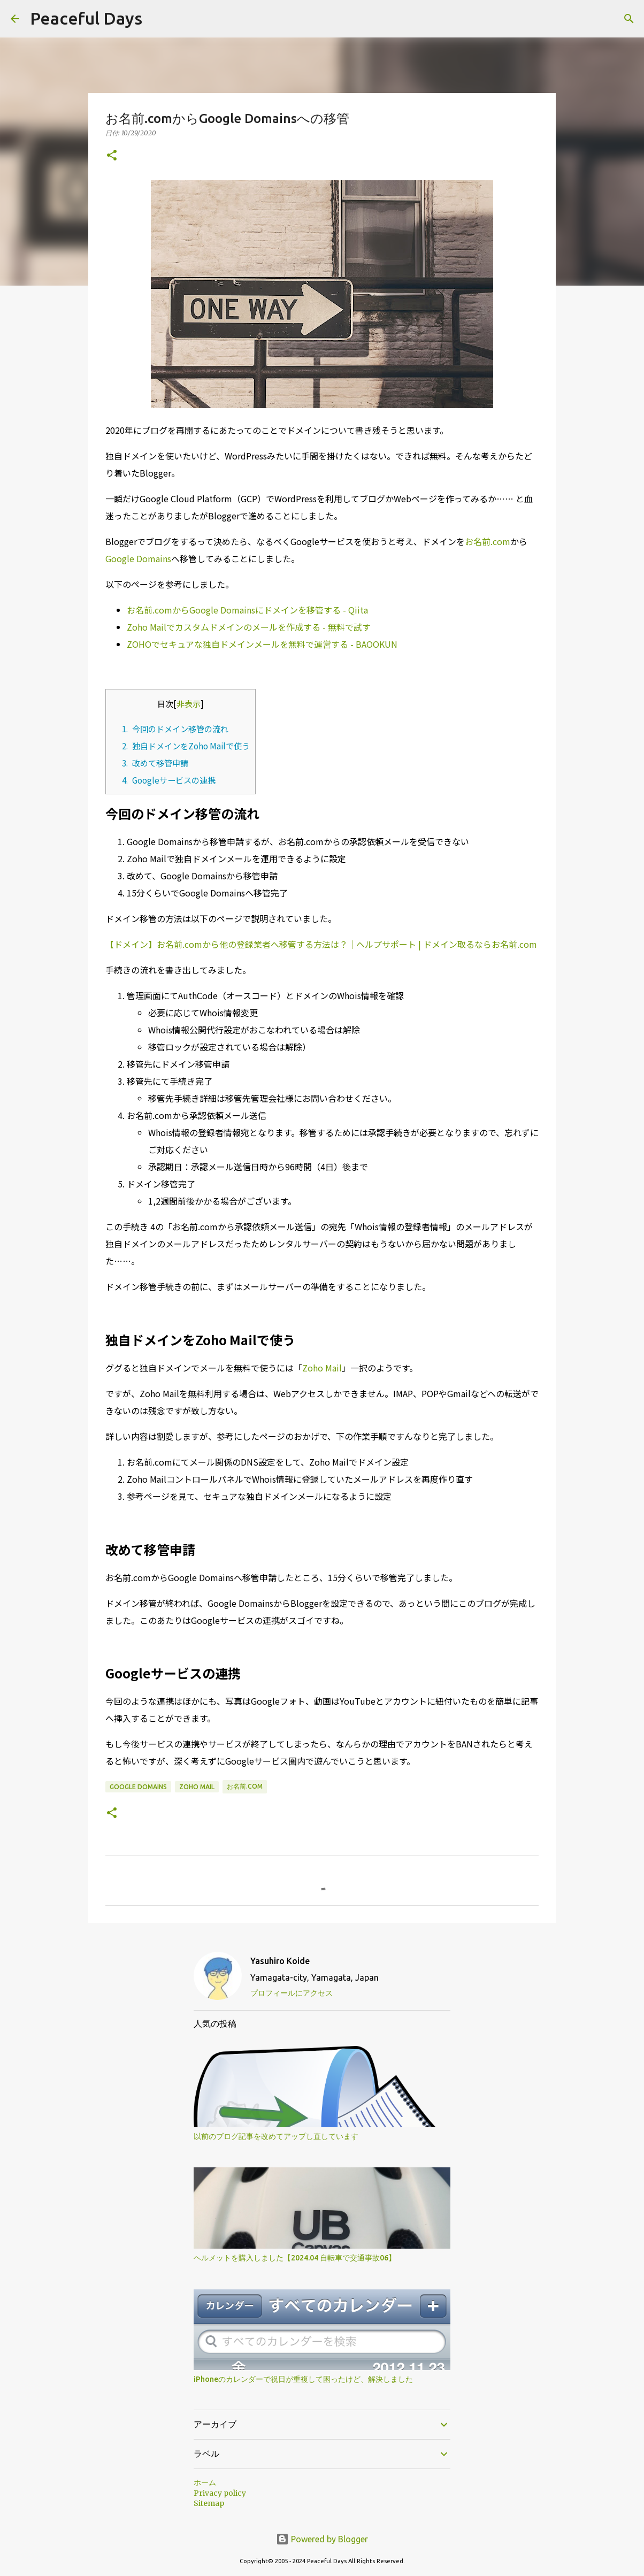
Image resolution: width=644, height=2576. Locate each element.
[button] (111, 156)
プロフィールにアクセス (291, 1993)
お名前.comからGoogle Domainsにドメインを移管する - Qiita (247, 609)
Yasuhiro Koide (280, 1961)
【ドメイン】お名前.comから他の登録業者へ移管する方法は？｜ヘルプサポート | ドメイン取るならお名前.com (321, 944)
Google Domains (138, 558)
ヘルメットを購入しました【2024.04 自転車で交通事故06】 (295, 2257)
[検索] (629, 19)
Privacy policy (220, 2493)
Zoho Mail (322, 1367)
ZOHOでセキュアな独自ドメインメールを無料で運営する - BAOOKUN (262, 644)
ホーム (205, 2482)
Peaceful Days (86, 18)
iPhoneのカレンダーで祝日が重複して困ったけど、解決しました (303, 2379)
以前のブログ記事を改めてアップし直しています (276, 2136)
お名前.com (487, 541)
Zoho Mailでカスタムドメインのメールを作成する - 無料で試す (249, 626)
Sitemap (209, 2503)
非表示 (189, 703)
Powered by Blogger (322, 2539)
